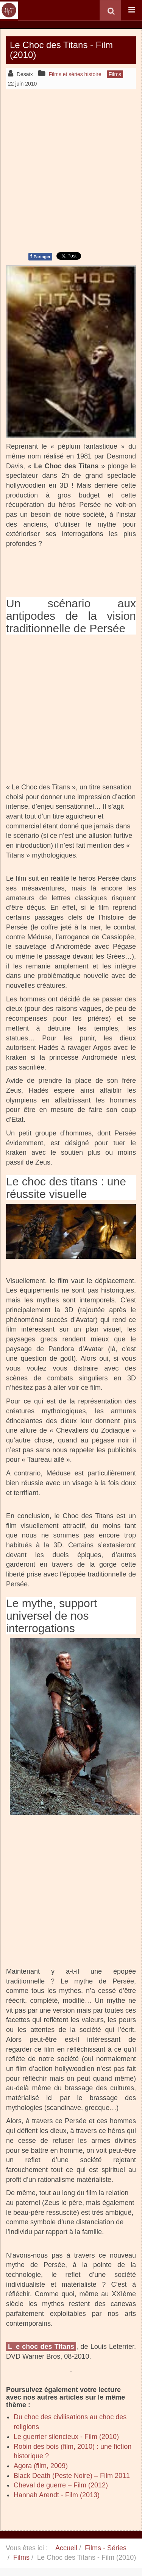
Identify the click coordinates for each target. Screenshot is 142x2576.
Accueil (66, 2548)
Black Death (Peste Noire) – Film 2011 (72, 2475)
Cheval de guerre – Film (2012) (61, 2485)
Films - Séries (105, 2548)
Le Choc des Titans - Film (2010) (61, 50)
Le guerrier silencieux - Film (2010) (66, 2436)
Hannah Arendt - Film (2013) (57, 2495)
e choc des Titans (45, 2346)
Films (21, 2557)
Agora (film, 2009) (41, 2466)
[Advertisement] (71, 170)
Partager (40, 256)
